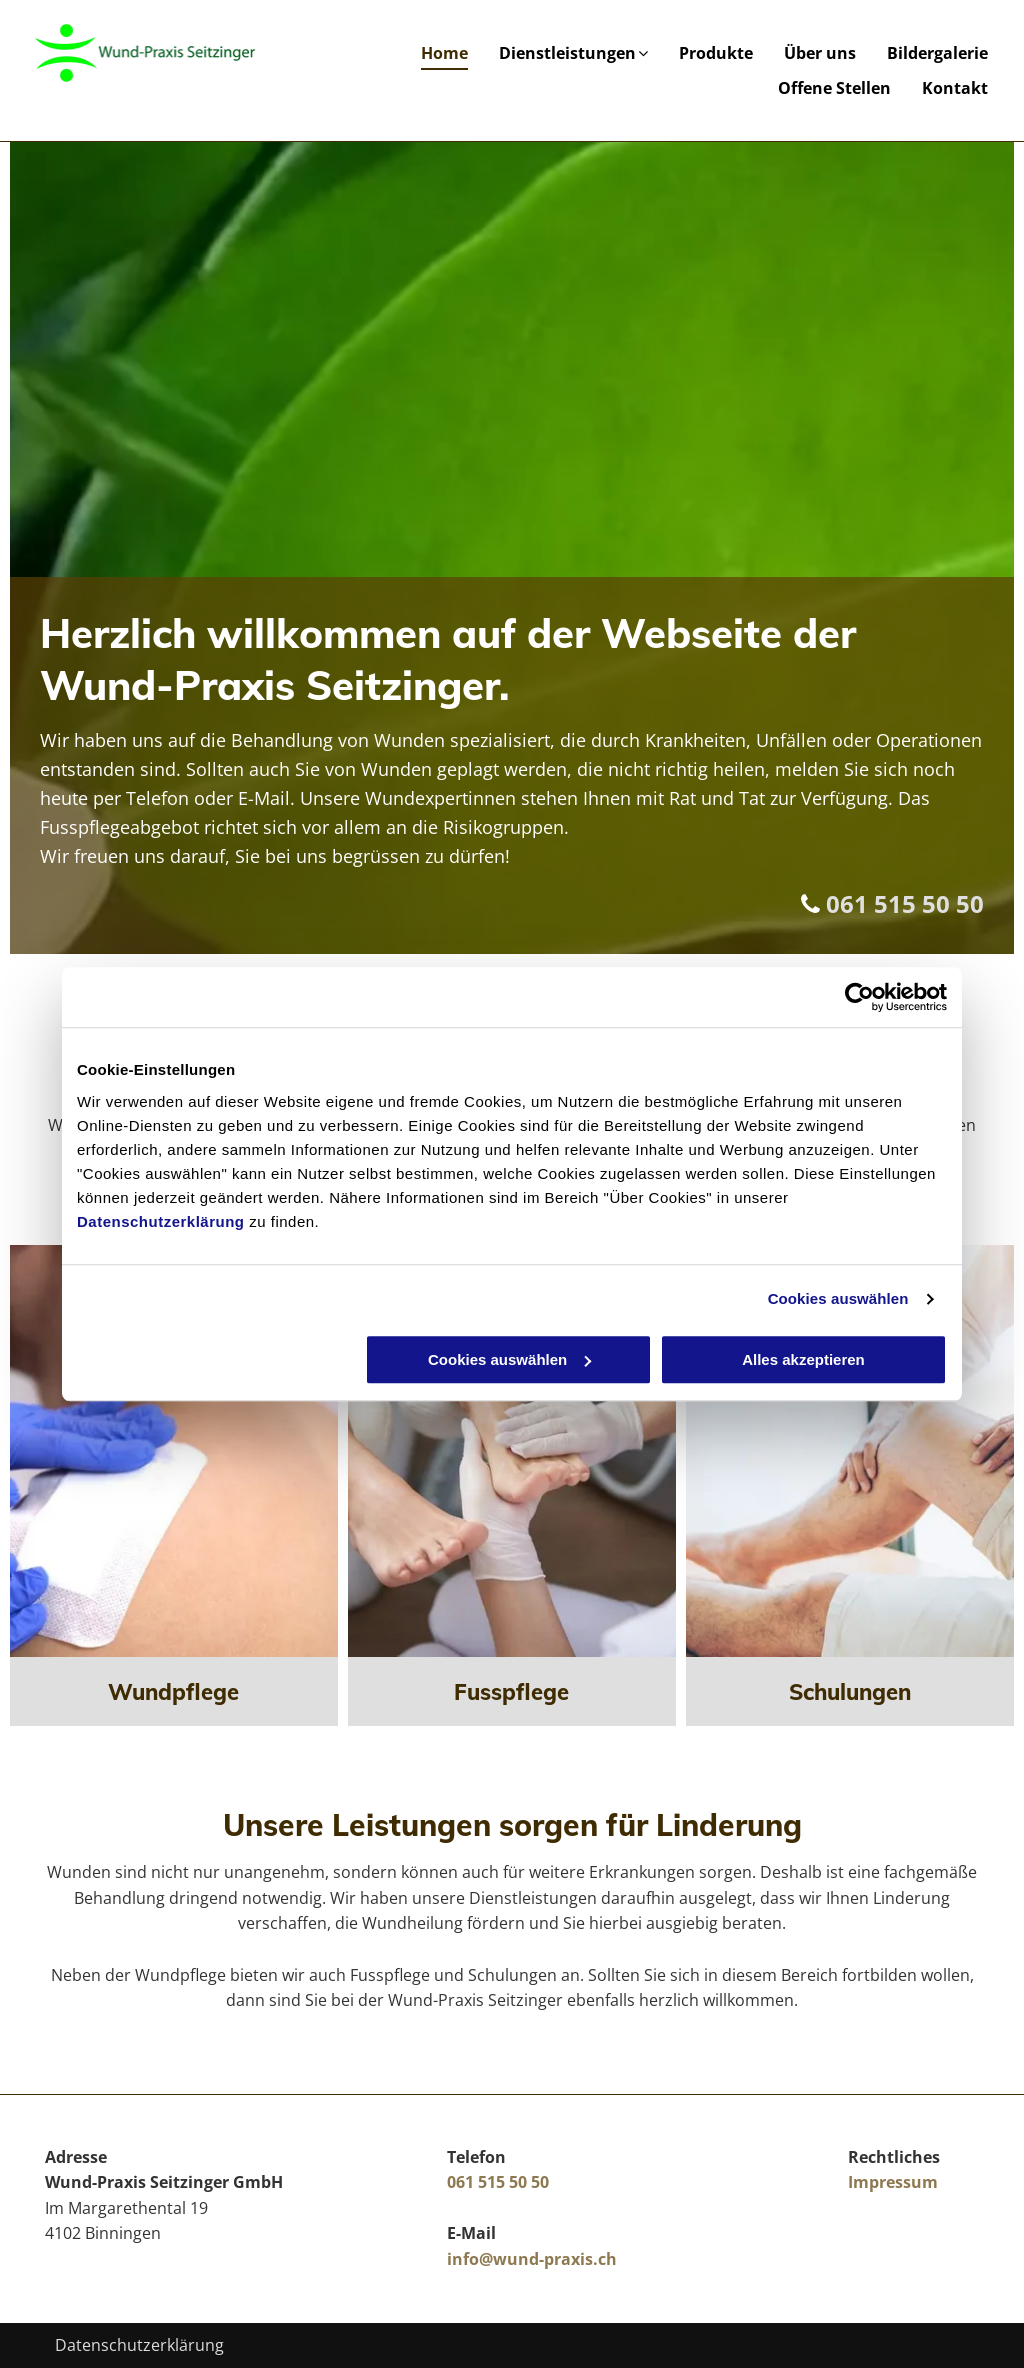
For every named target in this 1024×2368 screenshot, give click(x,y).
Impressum (893, 2182)
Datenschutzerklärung (161, 1221)
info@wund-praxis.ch (532, 2259)
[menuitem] (435, 53)
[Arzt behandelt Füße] (512, 1451)
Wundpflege (173, 1692)
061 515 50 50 (905, 903)
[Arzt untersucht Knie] (850, 1451)
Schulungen (850, 1692)
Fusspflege (511, 1692)
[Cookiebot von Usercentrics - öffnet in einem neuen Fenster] (859, 997)
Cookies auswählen (838, 1298)
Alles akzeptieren (803, 1359)
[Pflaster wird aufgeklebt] (174, 1451)
